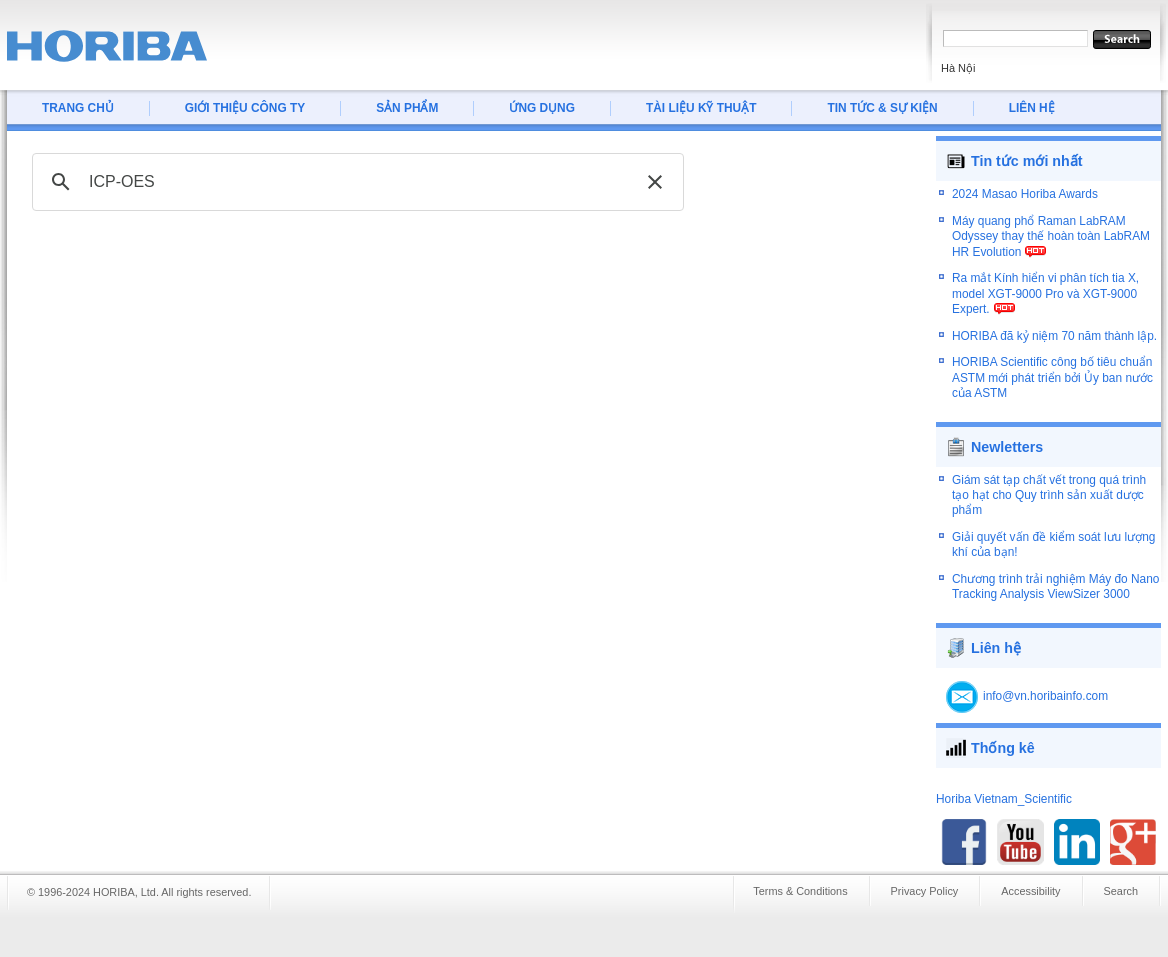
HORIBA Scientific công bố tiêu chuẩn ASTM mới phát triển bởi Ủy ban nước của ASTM (1052, 386)
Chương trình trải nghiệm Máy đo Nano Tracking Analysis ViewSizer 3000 (1055, 576)
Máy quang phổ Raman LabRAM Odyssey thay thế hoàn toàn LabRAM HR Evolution (1051, 244)
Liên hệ (996, 638)
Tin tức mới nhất (1027, 161)
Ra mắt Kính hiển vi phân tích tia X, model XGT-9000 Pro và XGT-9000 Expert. (1045, 302)
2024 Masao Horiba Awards (1025, 203)
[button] (655, 182)
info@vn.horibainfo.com (1045, 686)
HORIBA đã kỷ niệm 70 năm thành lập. (1054, 344)
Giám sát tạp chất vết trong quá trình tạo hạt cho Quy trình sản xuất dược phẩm (1049, 485)
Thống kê (1003, 738)
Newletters (1007, 437)
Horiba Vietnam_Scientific (1004, 789)
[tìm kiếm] (355, 182)
